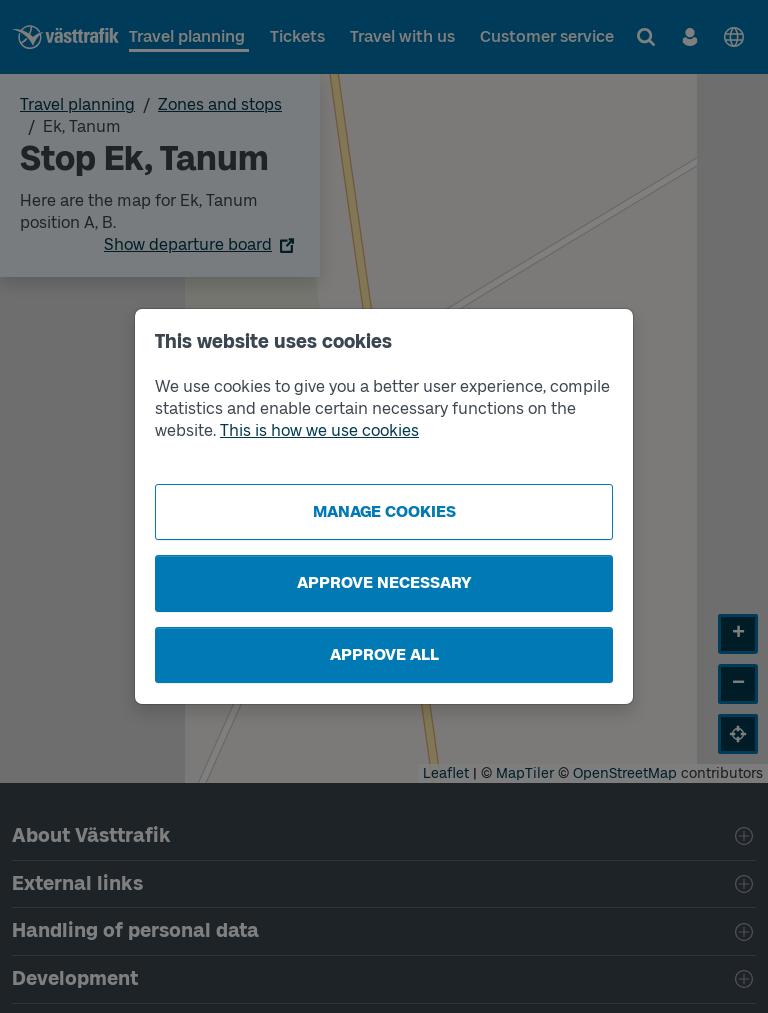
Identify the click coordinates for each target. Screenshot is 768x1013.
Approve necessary (384, 582)
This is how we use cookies (319, 430)
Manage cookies (384, 511)
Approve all (384, 654)
